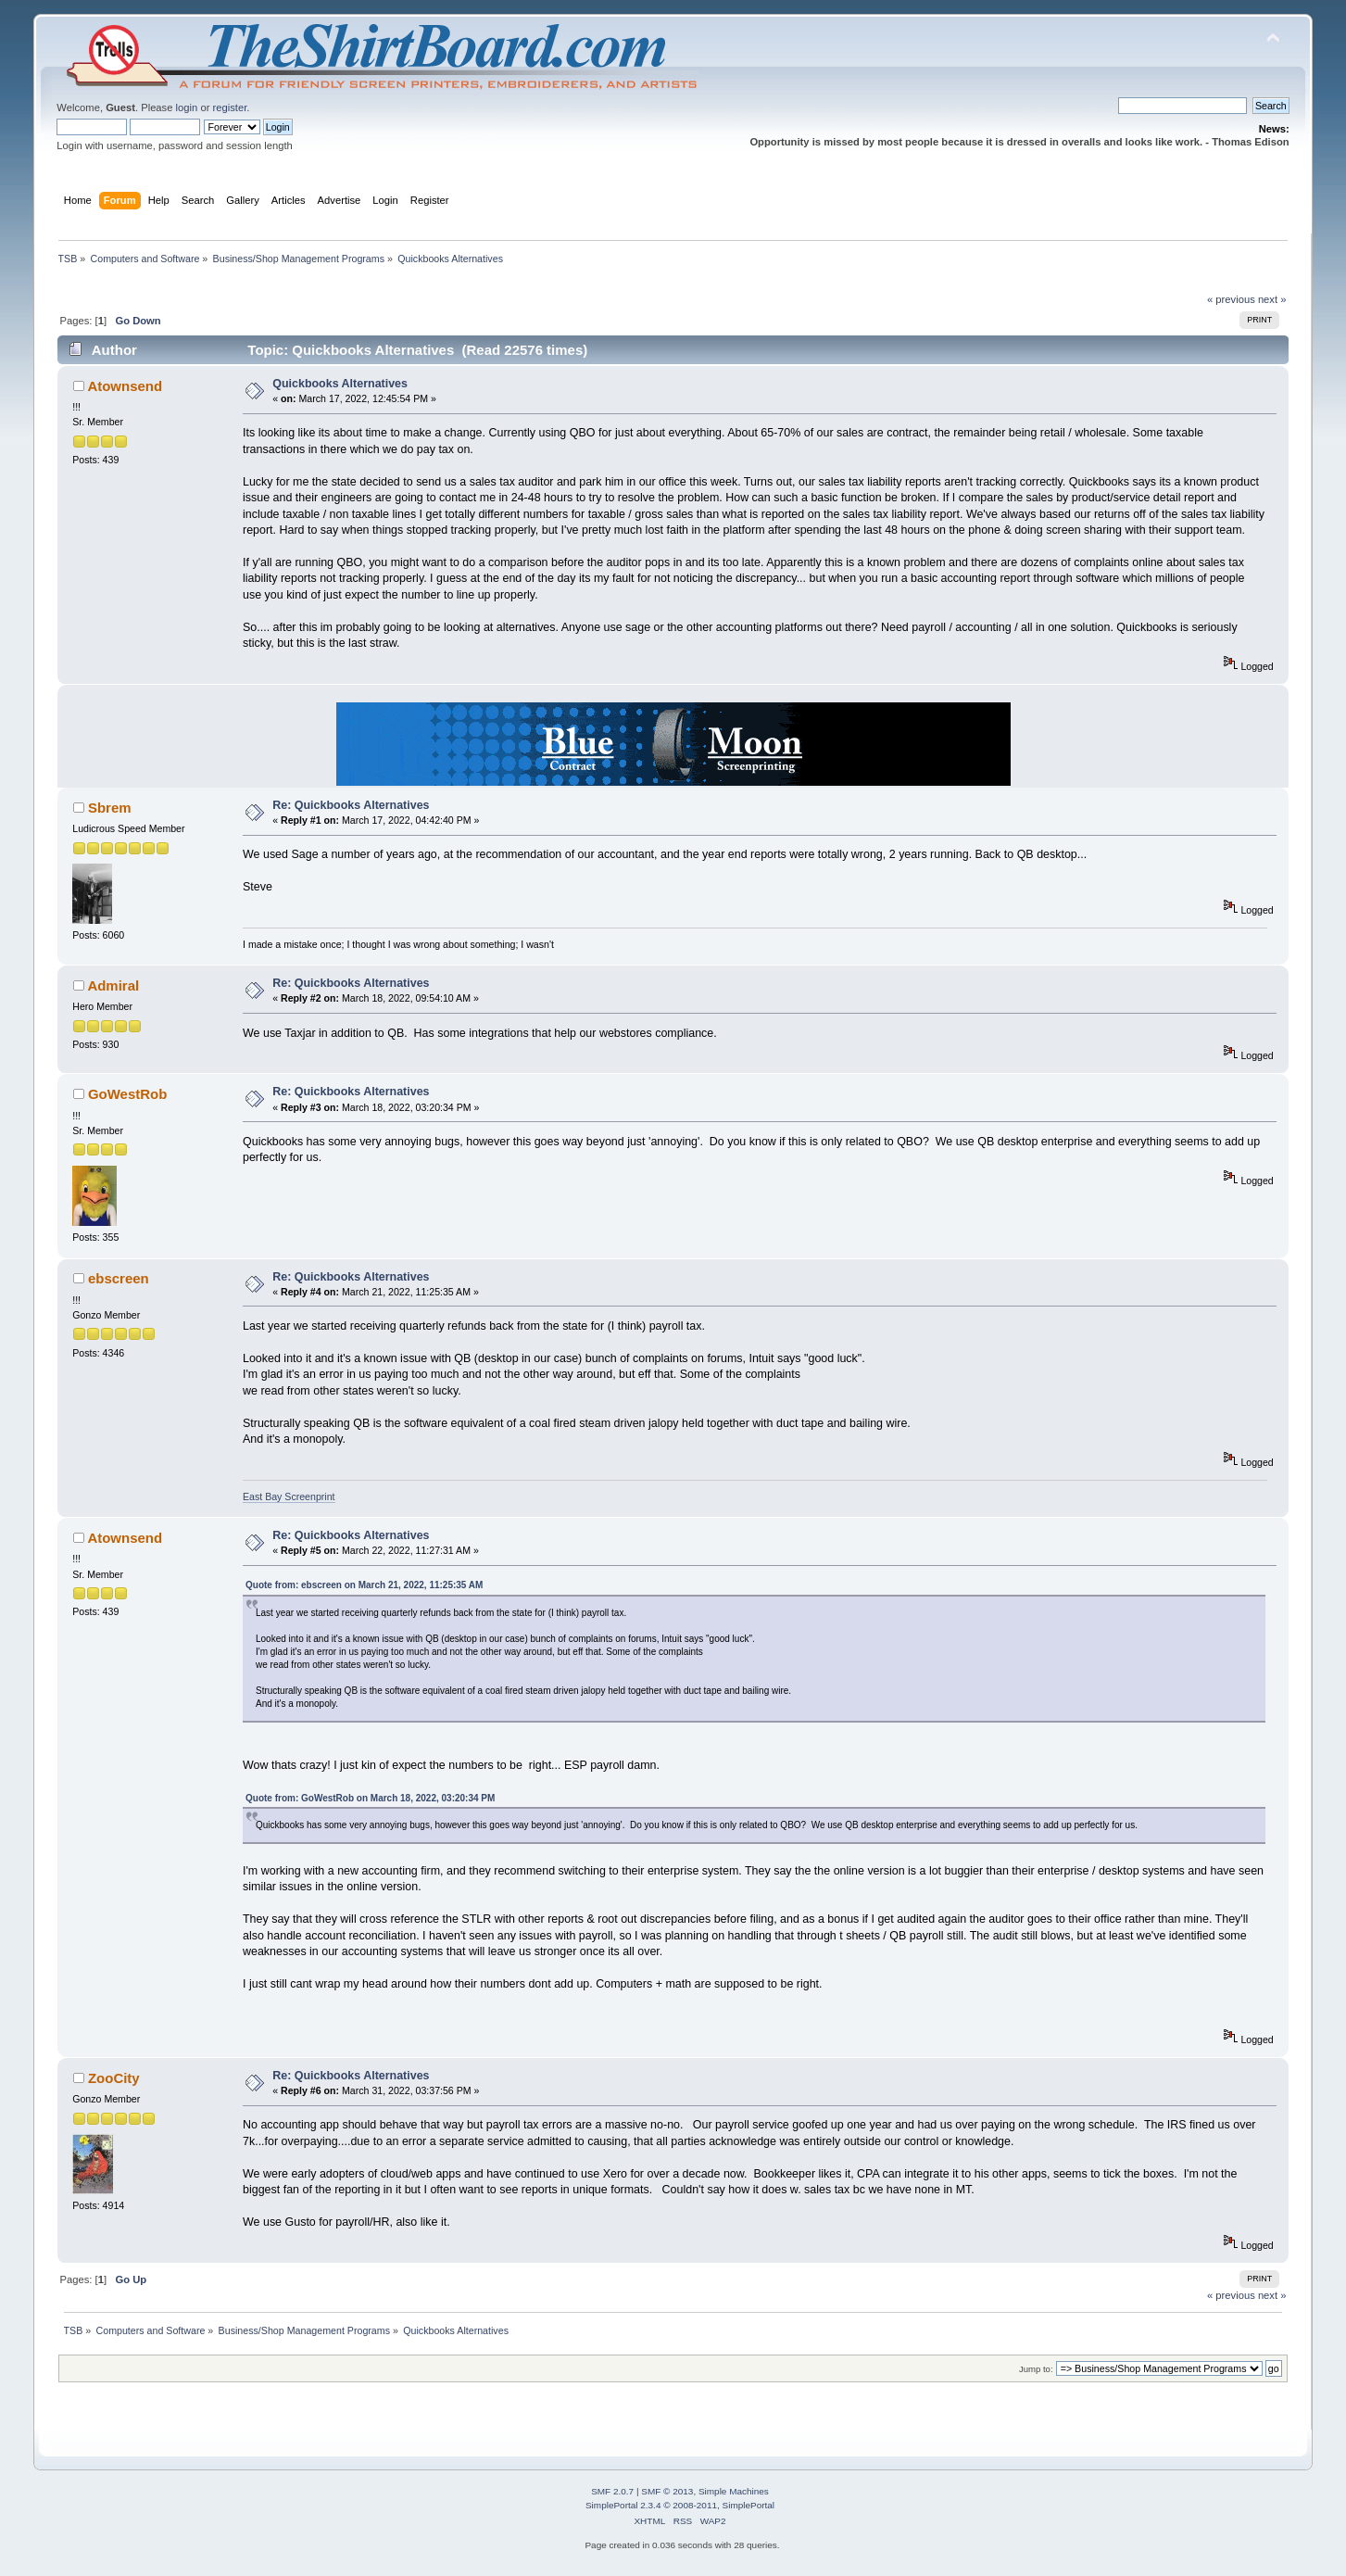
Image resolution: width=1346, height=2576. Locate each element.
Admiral (113, 985)
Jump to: (1036, 2369)
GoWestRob (127, 1094)
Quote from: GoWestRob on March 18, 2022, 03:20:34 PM (370, 1798)
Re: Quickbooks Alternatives (350, 805)
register (230, 107)
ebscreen (118, 1278)
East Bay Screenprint (289, 1496)
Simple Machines (733, 2491)
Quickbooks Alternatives (340, 383)
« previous (1231, 299)
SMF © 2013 (667, 2491)
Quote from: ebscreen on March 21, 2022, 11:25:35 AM (364, 1585)
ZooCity (114, 2078)
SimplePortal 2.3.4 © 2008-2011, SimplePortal (679, 2505)
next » (1272, 299)
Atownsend (124, 386)
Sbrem (110, 807)
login (187, 107)
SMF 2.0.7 (612, 2491)
